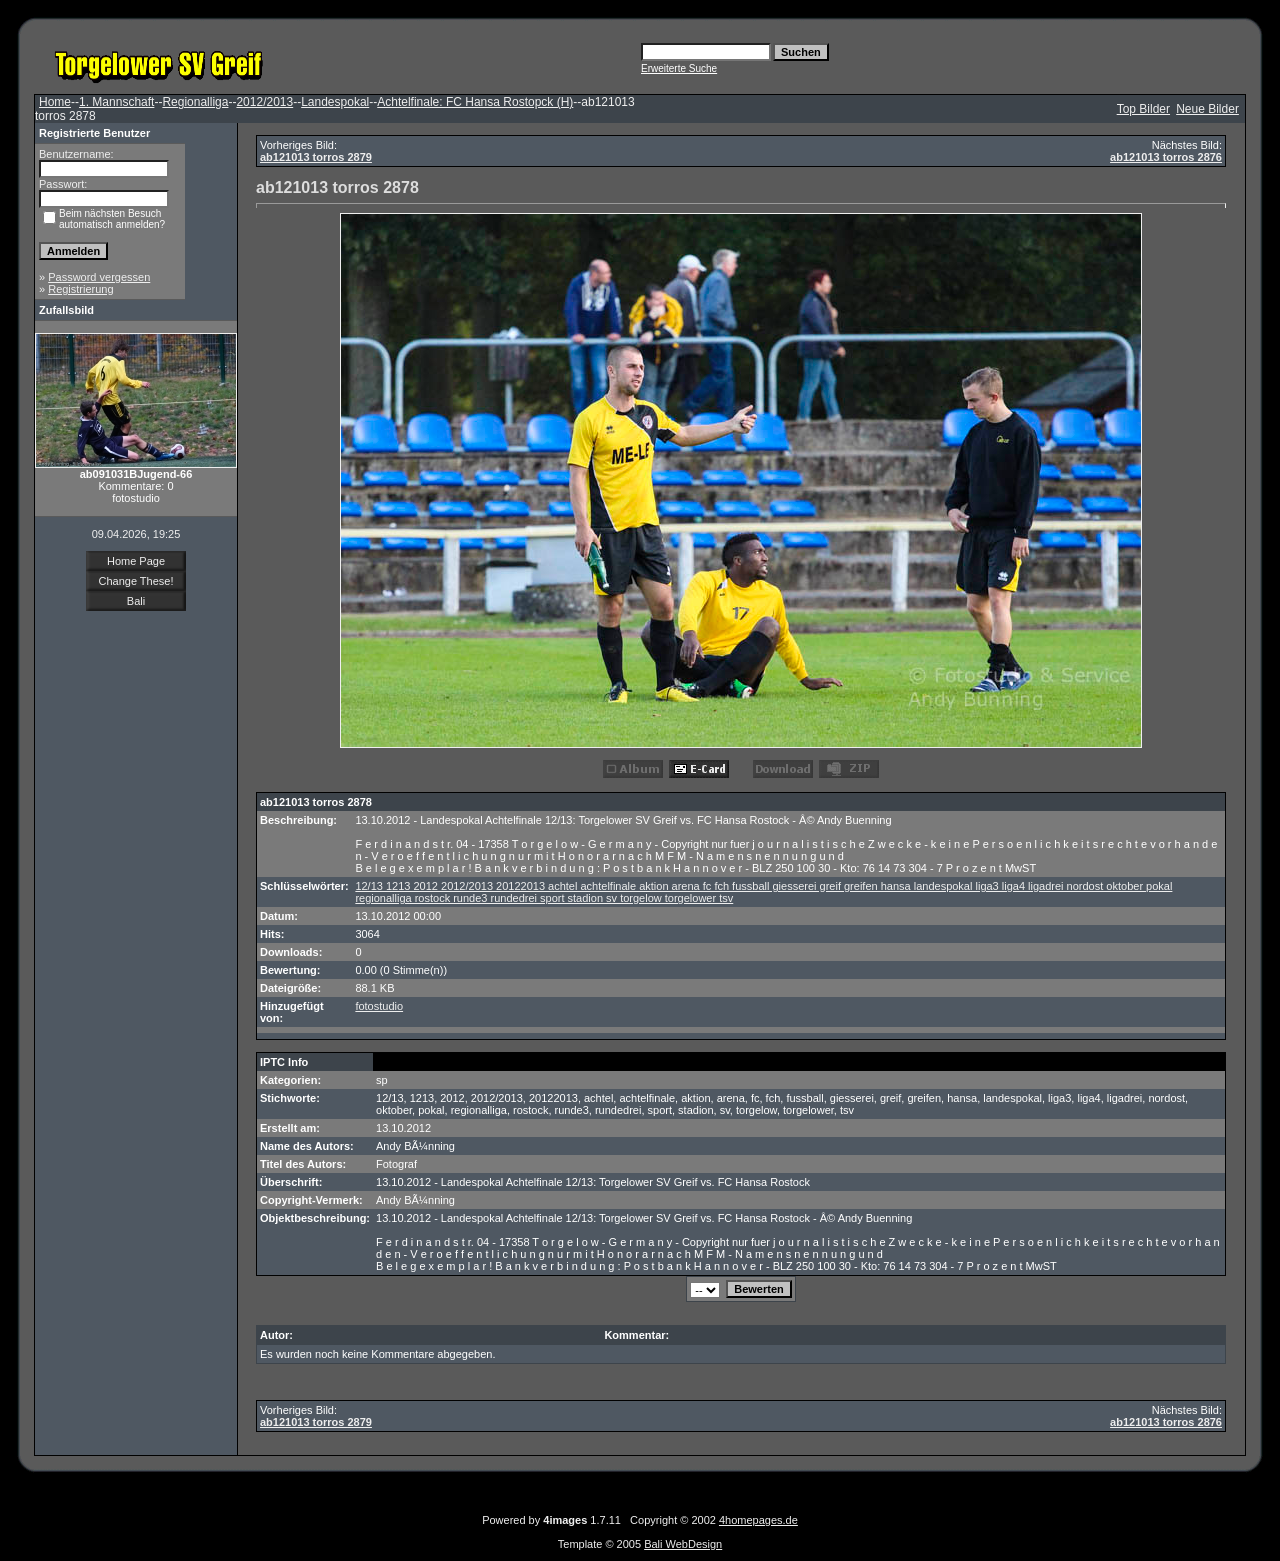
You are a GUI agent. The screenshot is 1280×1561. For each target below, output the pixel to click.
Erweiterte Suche (679, 68)
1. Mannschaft (116, 102)
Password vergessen (99, 277)
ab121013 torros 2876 (1166, 157)
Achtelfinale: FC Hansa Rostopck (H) (475, 102)
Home (55, 102)
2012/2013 (264, 102)
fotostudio (379, 1006)
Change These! (135, 581)
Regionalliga (195, 102)
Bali (136, 601)
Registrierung (80, 289)
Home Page (136, 561)
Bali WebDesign (683, 1544)
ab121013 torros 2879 (316, 157)
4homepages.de (758, 1520)
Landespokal (335, 102)
